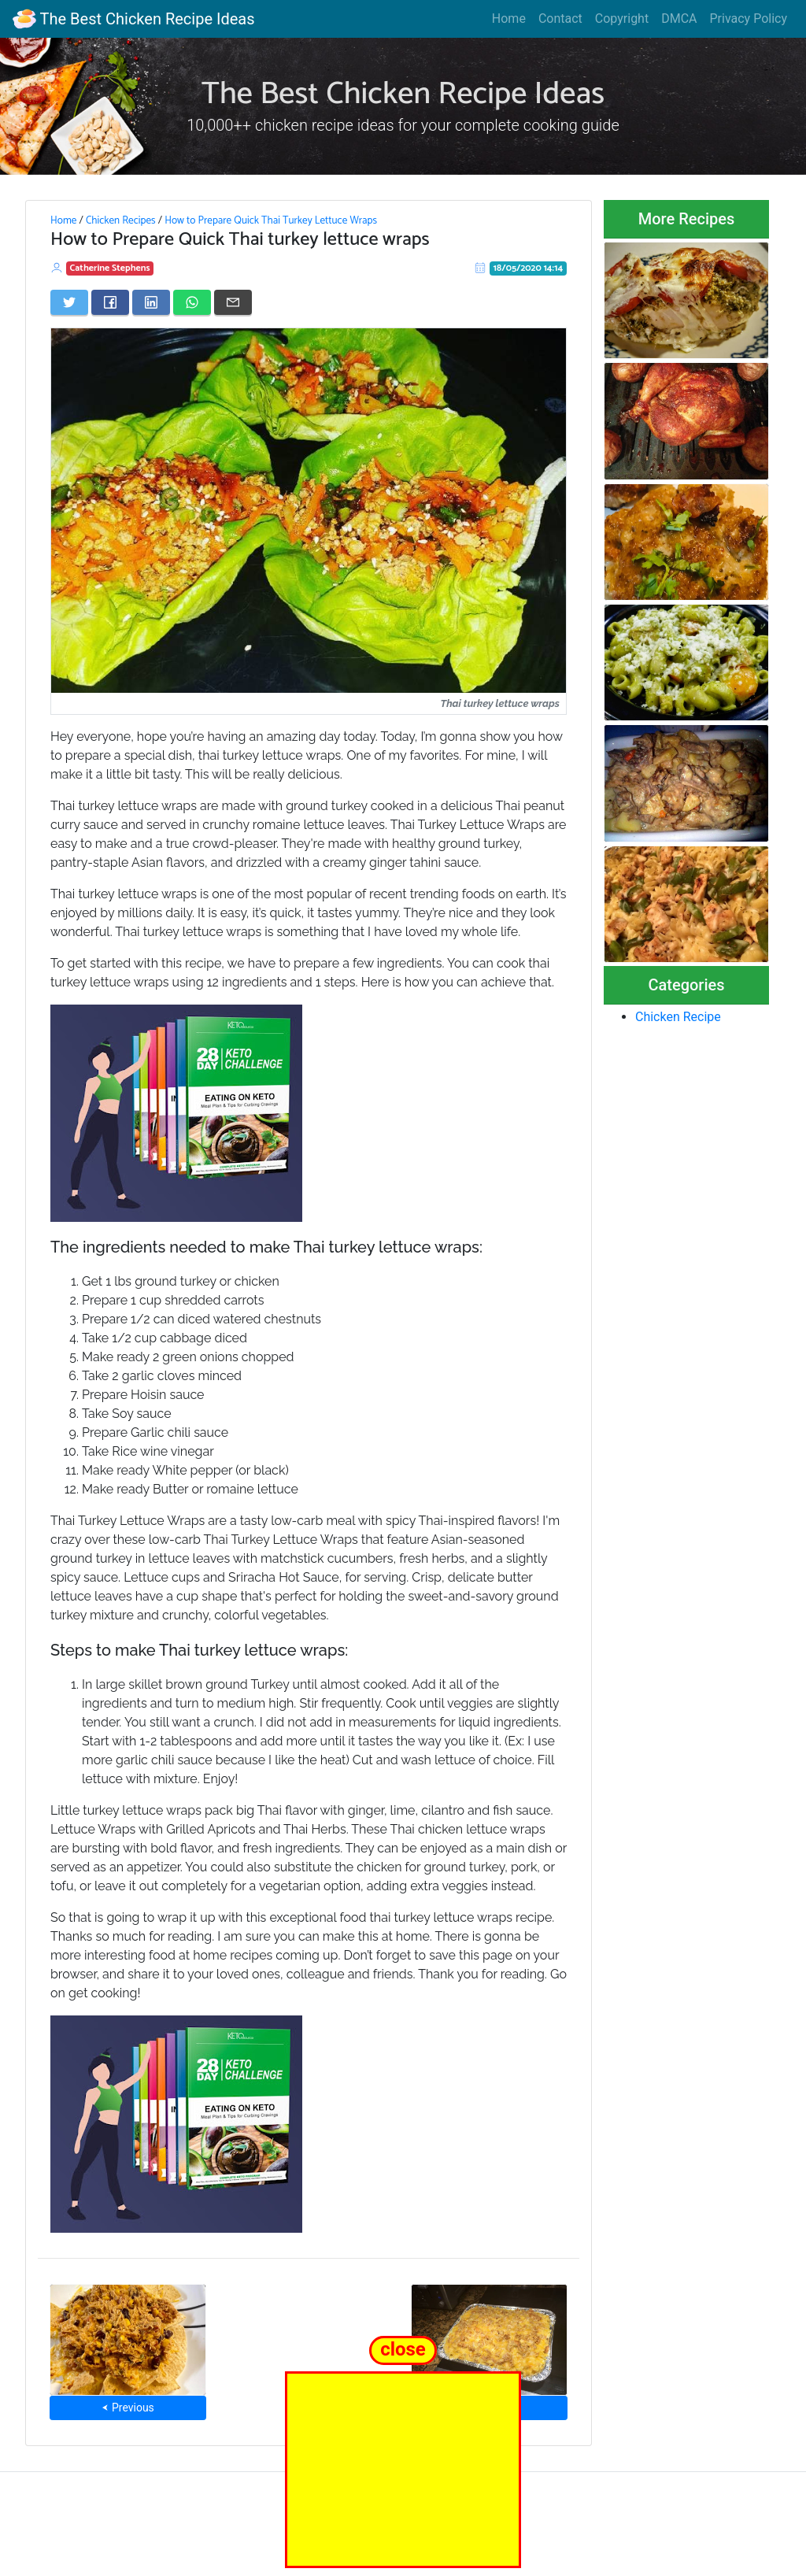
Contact (560, 18)
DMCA (679, 18)
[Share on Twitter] (69, 302)
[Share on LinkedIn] (151, 302)
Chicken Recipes (121, 220)
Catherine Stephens (110, 268)
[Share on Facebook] (110, 302)
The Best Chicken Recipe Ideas (133, 19)
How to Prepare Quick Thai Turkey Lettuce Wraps (271, 220)
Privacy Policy (749, 18)
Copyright (622, 18)
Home (509, 18)
